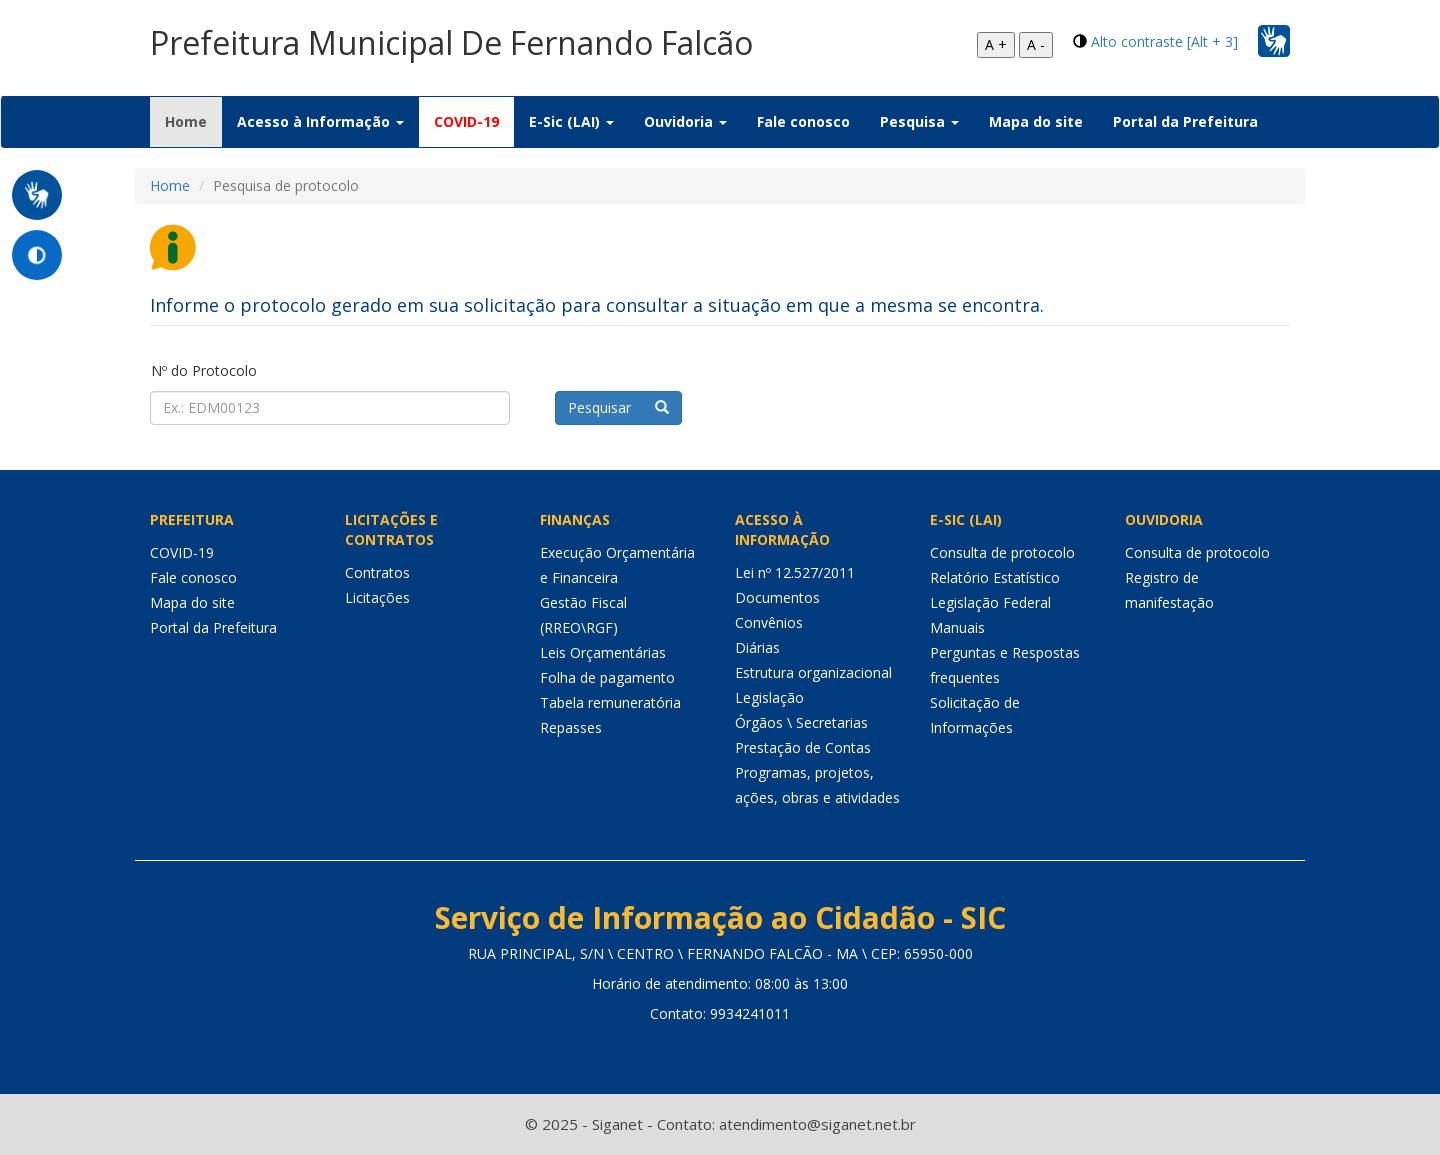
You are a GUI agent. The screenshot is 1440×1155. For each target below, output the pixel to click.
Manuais (957, 627)
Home (193, 121)
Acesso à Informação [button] (320, 121)
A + (996, 44)
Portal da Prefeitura (1185, 121)
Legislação (769, 697)
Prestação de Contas (803, 747)
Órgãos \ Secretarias (801, 722)
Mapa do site (1036, 121)
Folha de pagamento (607, 677)
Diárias (757, 647)
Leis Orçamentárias (603, 652)
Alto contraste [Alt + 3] (1164, 41)
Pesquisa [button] (919, 121)
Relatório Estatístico (995, 577)
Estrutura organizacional (813, 672)
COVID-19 (466, 121)
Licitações (377, 597)
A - (1036, 44)
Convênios (769, 622)
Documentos (777, 597)
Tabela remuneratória (610, 702)
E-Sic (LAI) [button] (571, 121)
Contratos (377, 572)
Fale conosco (803, 121)
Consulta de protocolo (1002, 552)
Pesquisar (618, 407)
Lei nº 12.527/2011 (795, 572)
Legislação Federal (990, 602)
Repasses (571, 727)
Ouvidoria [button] (685, 121)
